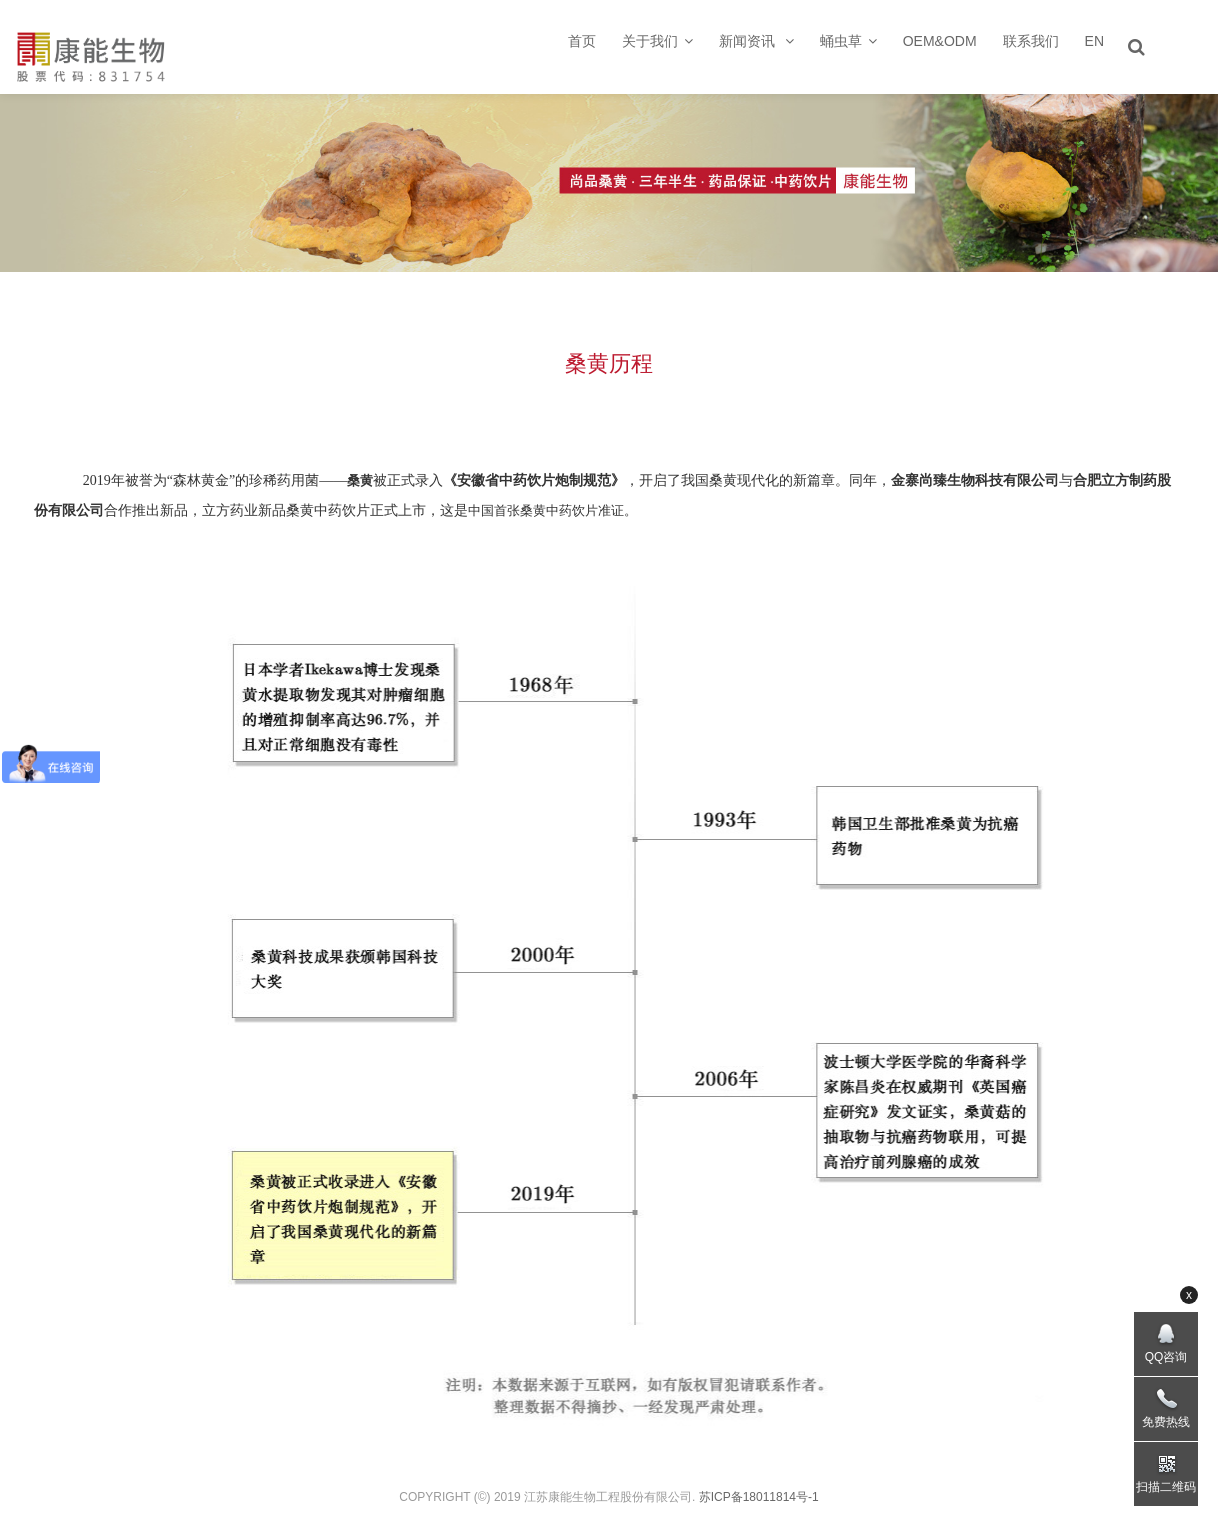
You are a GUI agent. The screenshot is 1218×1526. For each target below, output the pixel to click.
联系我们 (1031, 41)
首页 (582, 41)
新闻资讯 (756, 41)
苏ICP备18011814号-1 (759, 1497)
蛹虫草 (848, 41)
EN (1094, 41)
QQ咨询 (1166, 1357)
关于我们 (657, 41)
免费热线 (1166, 1422)
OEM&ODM (940, 41)
